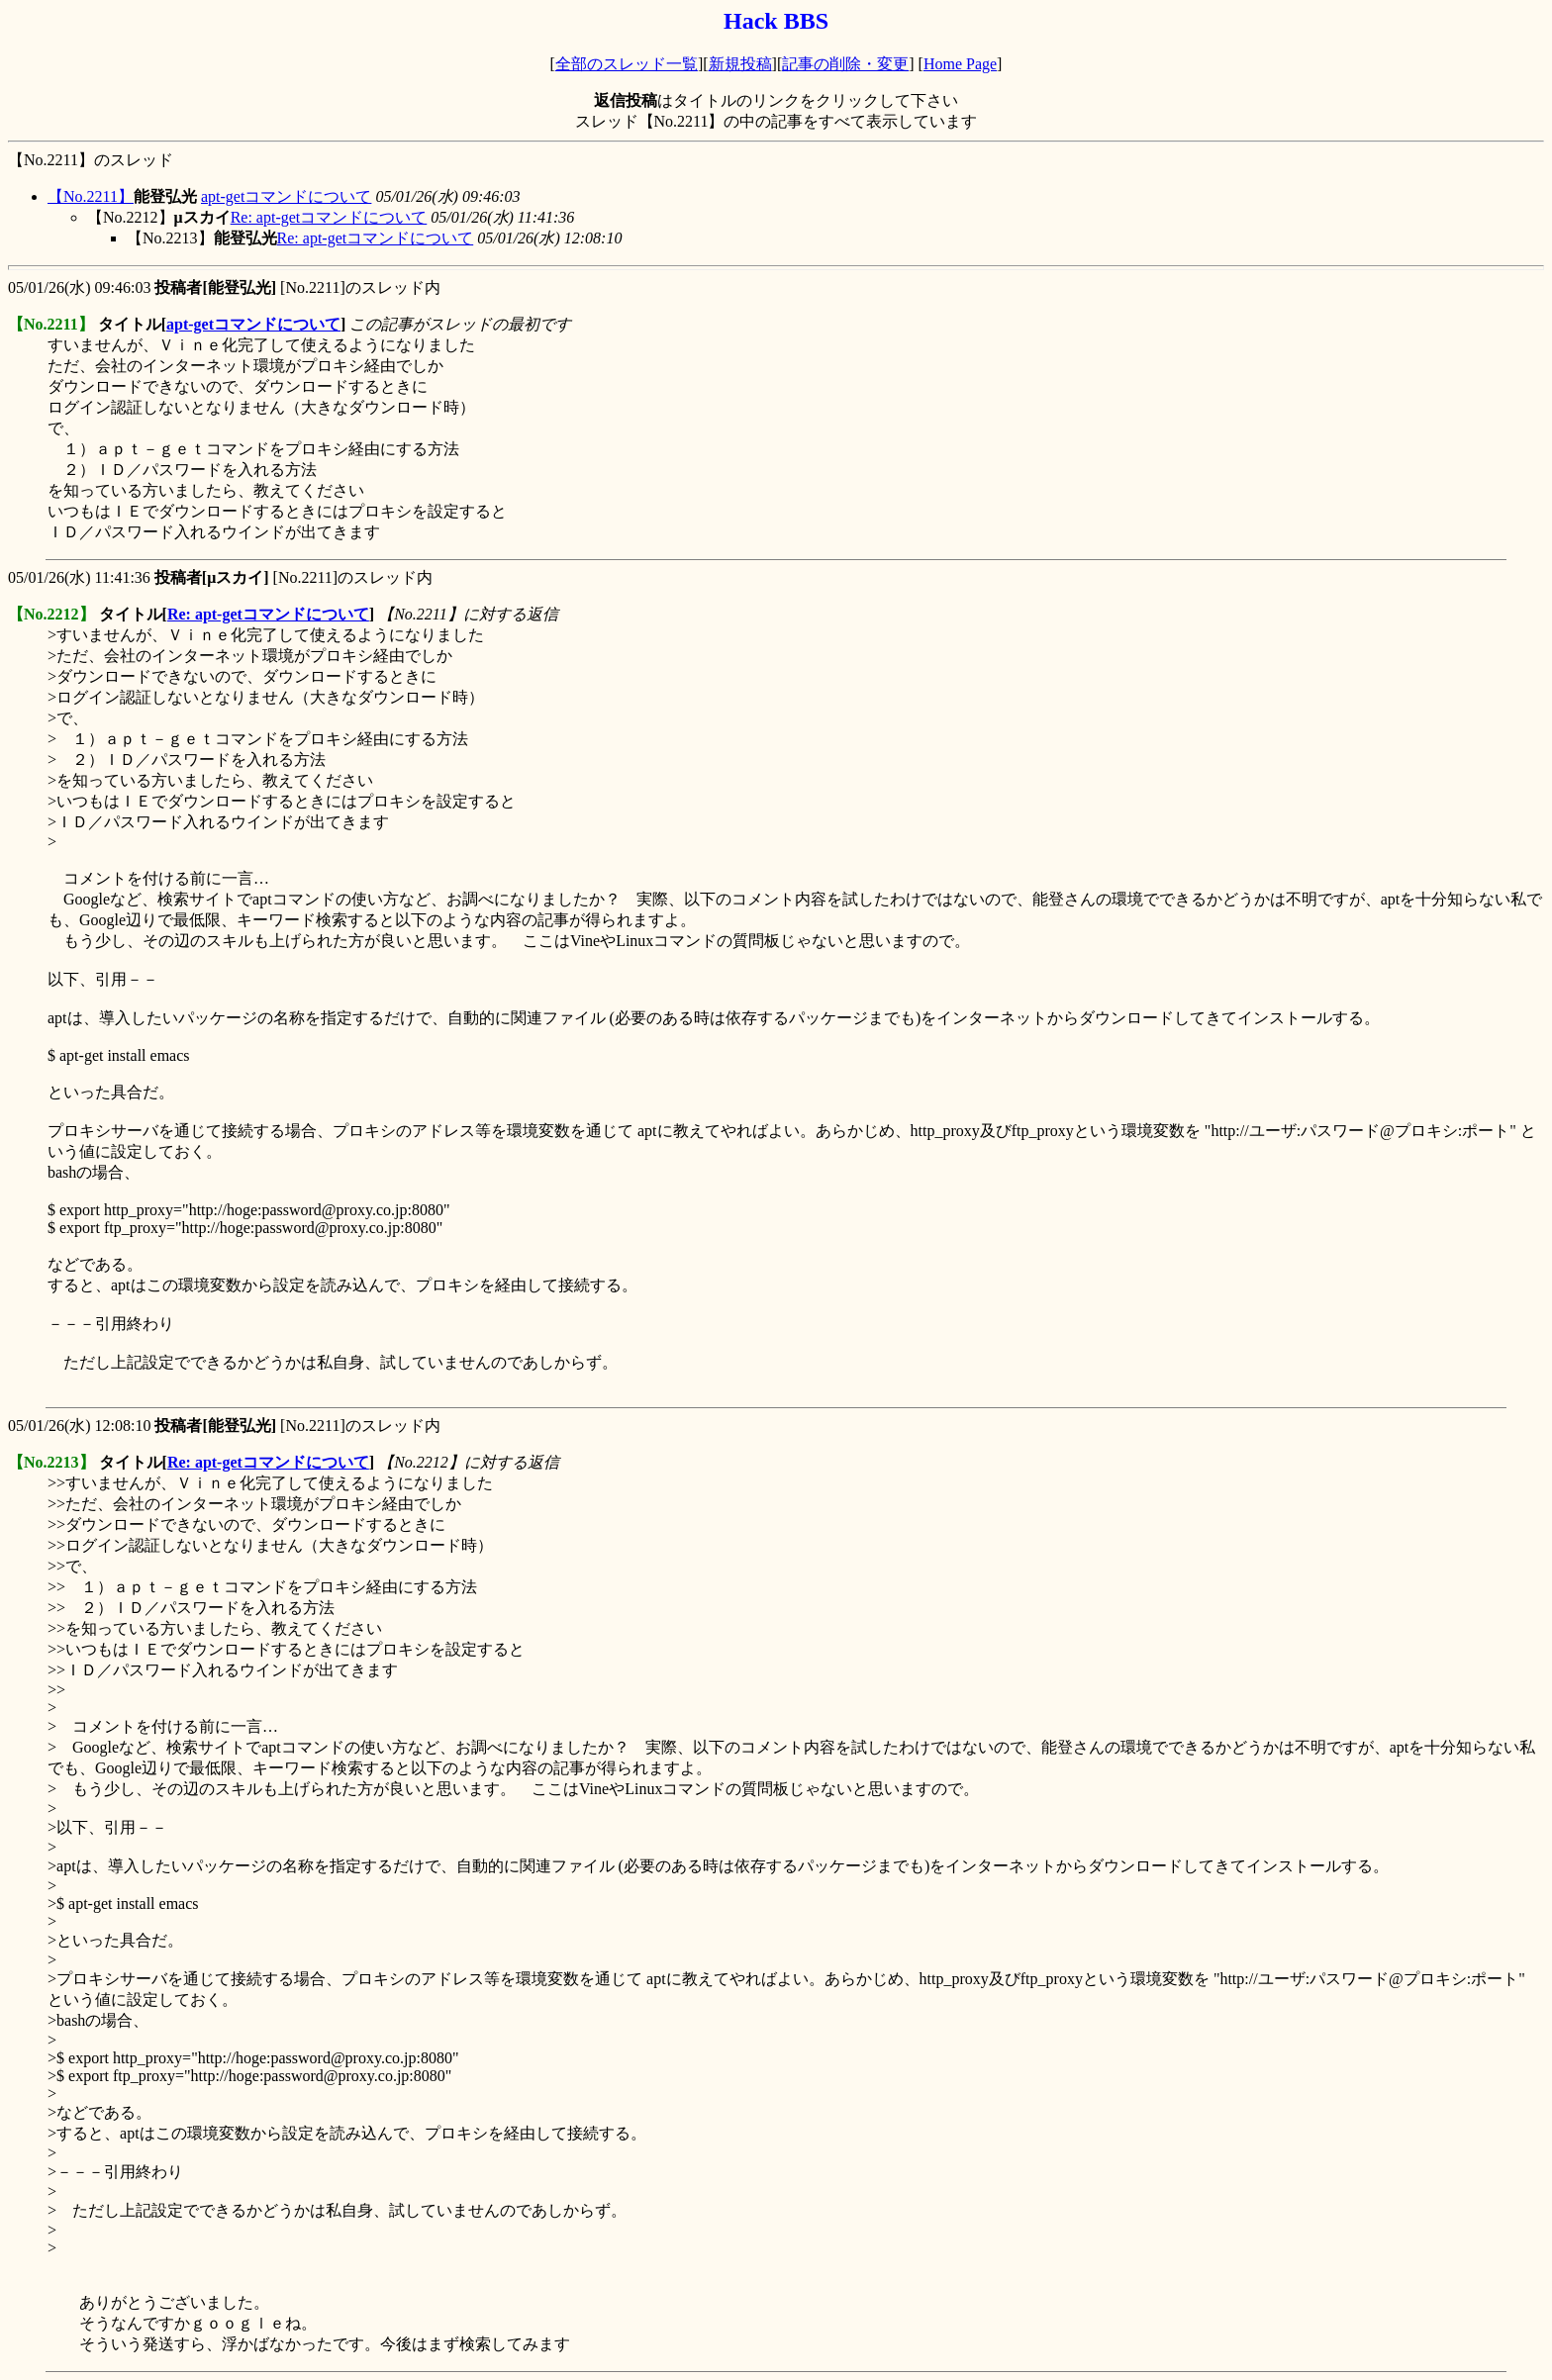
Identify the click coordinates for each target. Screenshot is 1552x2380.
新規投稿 (740, 63)
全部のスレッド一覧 (626, 63)
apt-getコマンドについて (286, 196)
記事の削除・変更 (845, 63)
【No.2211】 (91, 196)
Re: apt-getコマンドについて (329, 217)
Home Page (960, 63)
